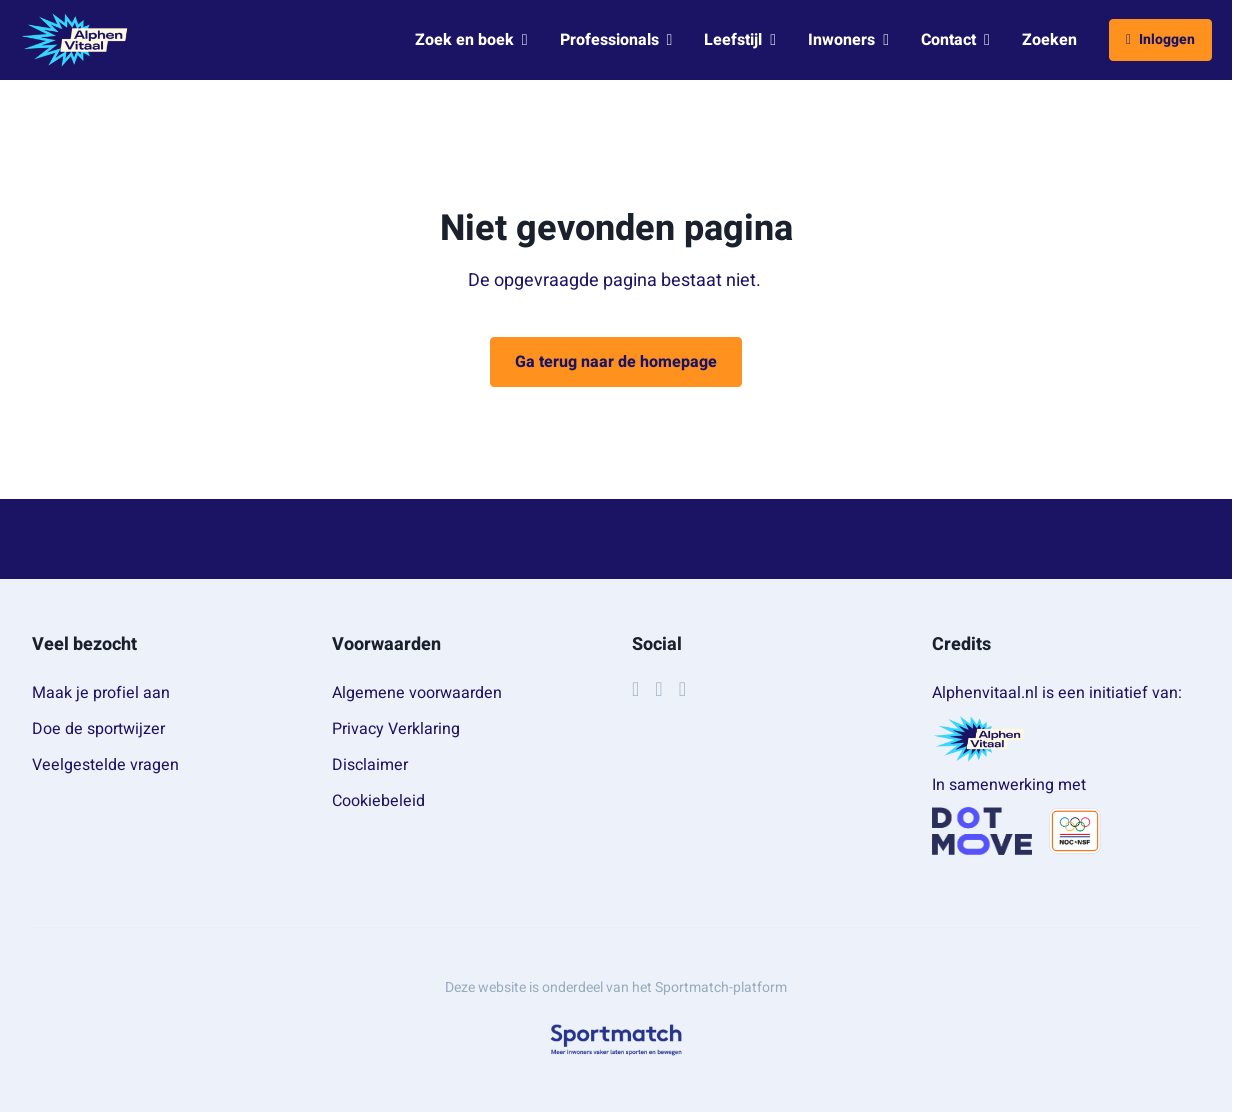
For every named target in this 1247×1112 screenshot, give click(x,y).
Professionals (616, 40)
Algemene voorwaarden (417, 693)
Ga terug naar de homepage (616, 362)
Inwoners (848, 40)
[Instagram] (658, 689)
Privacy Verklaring (396, 729)
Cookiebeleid (378, 801)
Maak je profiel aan (101, 693)
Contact (955, 40)
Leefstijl (740, 40)
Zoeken (1049, 40)
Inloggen (1160, 39)
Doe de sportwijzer (98, 729)
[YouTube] (682, 689)
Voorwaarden (386, 644)
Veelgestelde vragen (105, 765)
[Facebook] (635, 689)
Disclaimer (370, 765)
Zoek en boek (471, 40)
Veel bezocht (84, 644)
